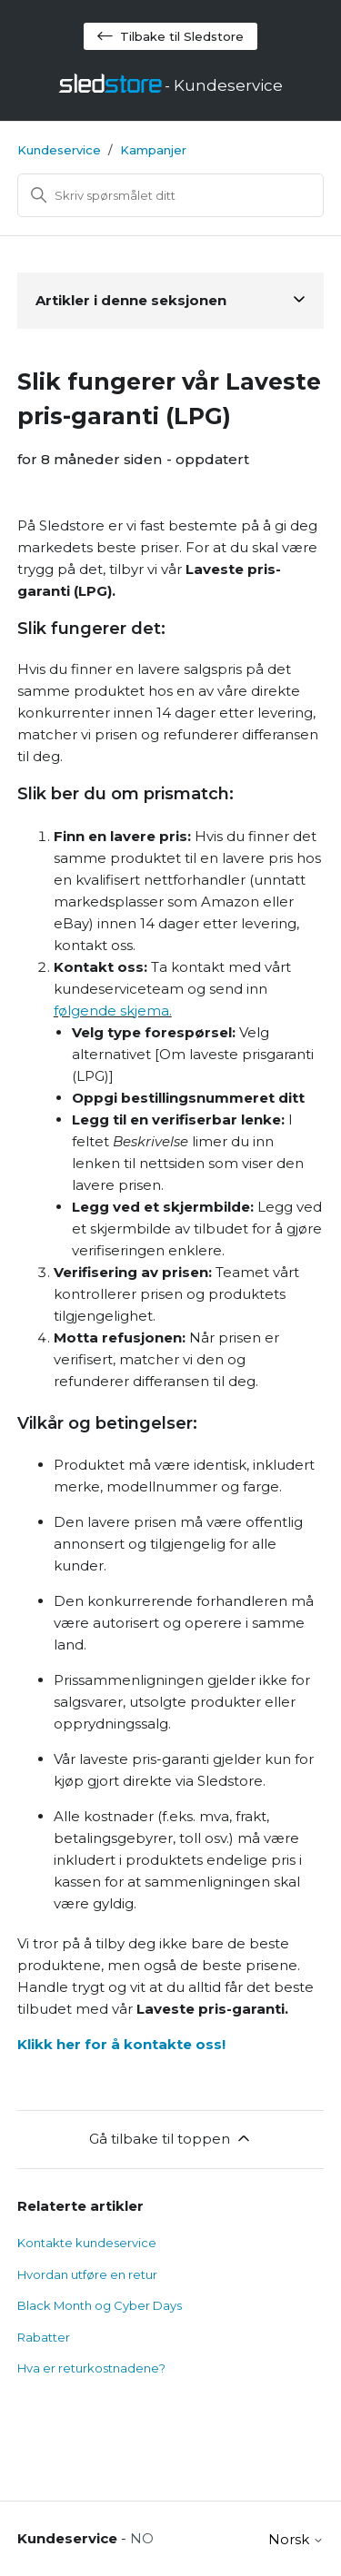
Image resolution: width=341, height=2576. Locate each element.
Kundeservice (59, 150)
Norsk (296, 2539)
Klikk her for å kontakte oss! (121, 2044)
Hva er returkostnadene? (91, 2368)
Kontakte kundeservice (86, 2242)
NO (142, 2538)
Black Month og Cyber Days (99, 2305)
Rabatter (43, 2337)
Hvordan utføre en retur (87, 2274)
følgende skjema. (113, 1010)
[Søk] (171, 195)
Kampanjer (153, 150)
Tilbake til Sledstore (170, 36)
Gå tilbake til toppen (171, 2138)
